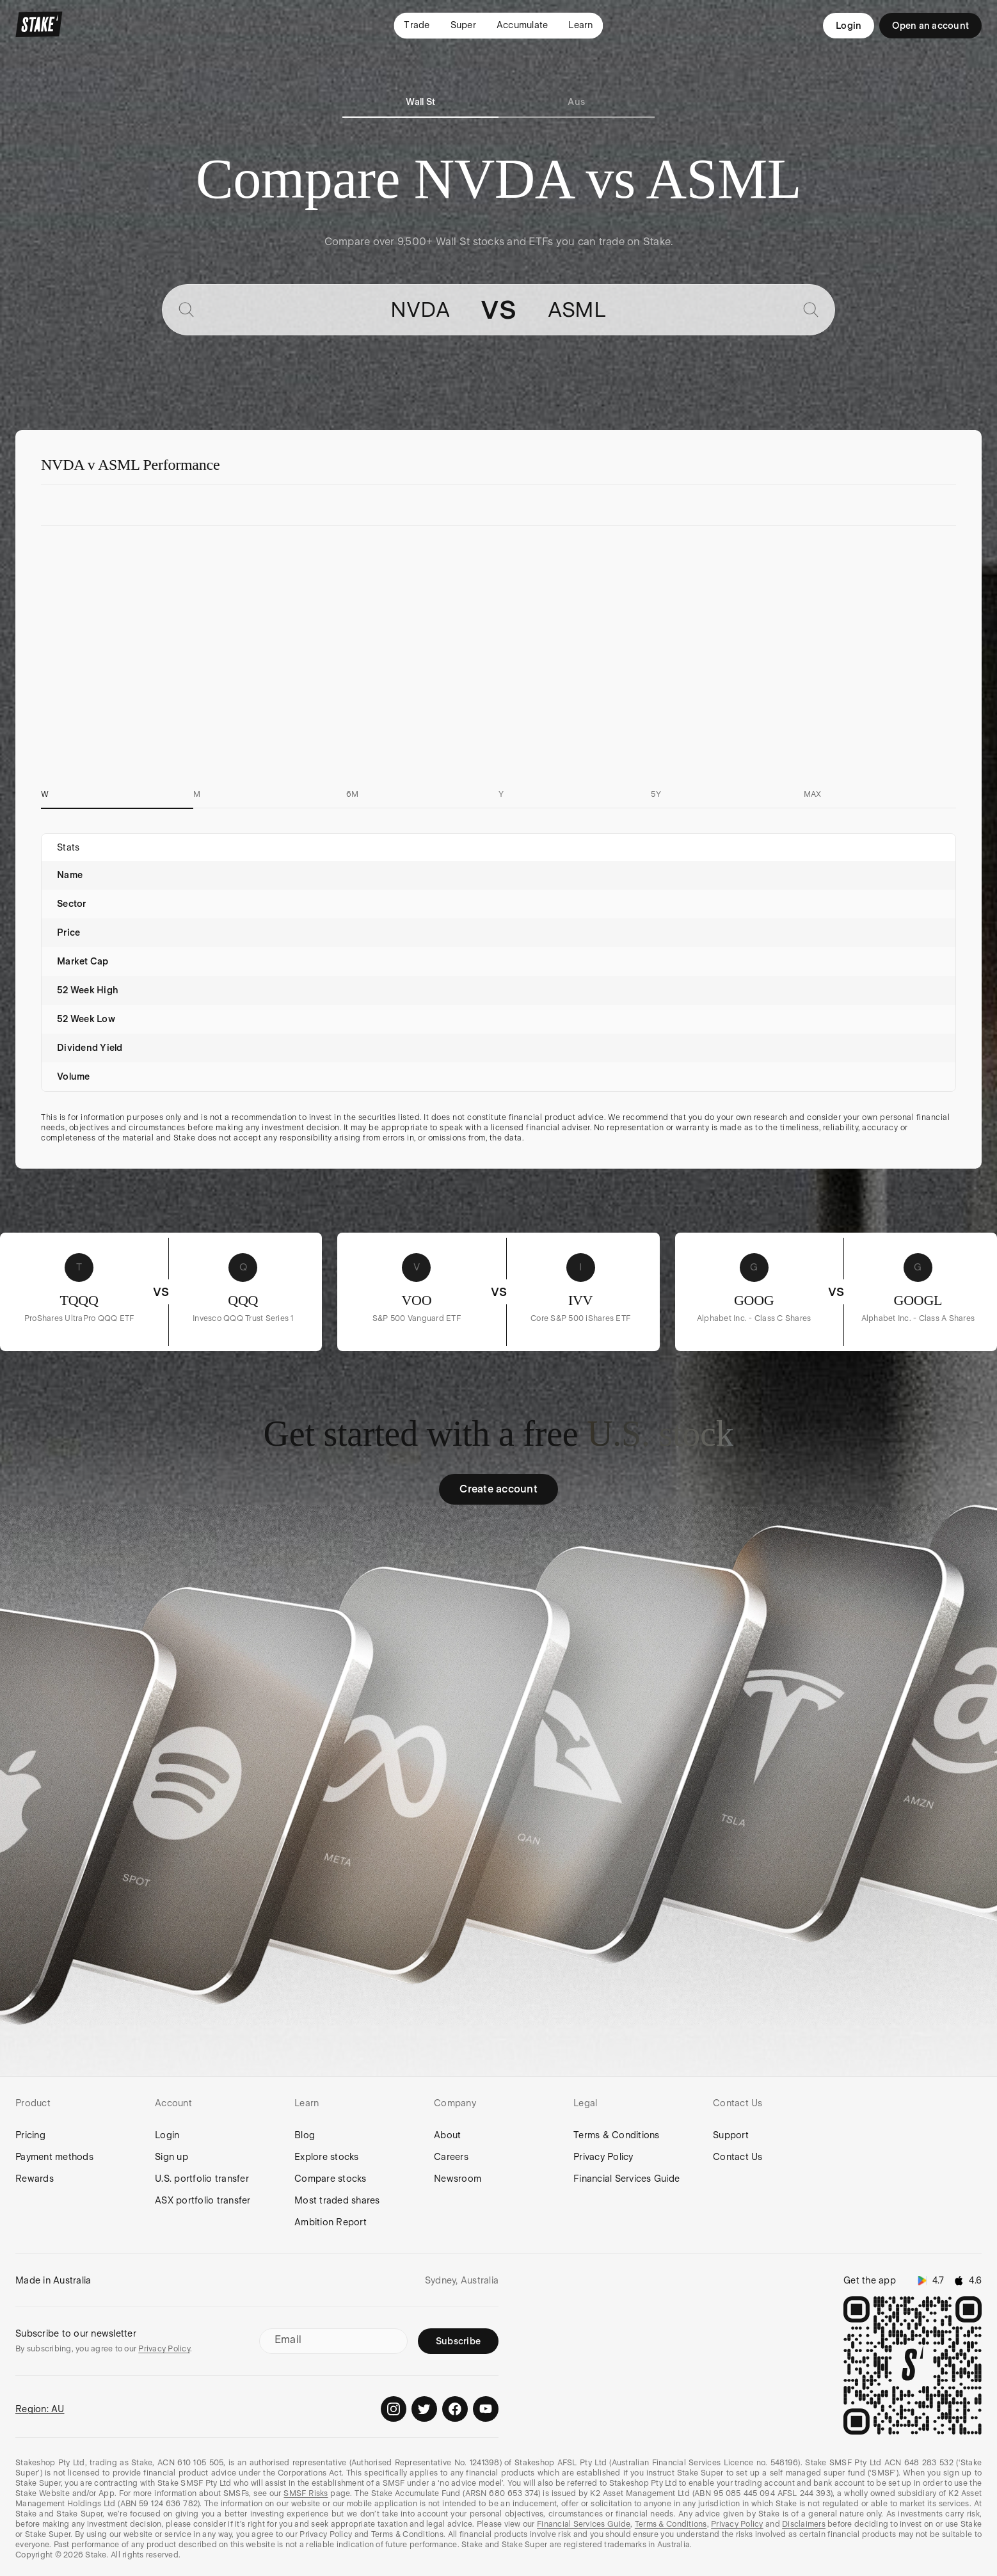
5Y (656, 794)
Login (848, 25)
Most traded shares (337, 2200)
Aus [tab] (576, 102)
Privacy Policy (603, 2157)
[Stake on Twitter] (424, 2409)
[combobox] (326, 309)
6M (352, 794)
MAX (813, 794)
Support (731, 2135)
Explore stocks (326, 2157)
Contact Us (738, 2157)
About (447, 2135)
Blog (304, 2135)
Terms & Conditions (616, 2135)
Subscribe (458, 2341)
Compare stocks (330, 2178)
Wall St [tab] (420, 102)
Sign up (171, 2157)
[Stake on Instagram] (393, 2409)
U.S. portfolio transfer (202, 2178)
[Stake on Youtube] (485, 2409)
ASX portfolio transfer (203, 2200)
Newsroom (457, 2178)
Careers (451, 2157)
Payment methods (54, 2157)
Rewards (34, 2178)
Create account (498, 1489)
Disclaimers (804, 2524)
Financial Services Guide (626, 2178)
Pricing (30, 2135)
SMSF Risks (305, 2493)
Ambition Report (330, 2222)
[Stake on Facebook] (455, 2409)
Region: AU (40, 2409)
